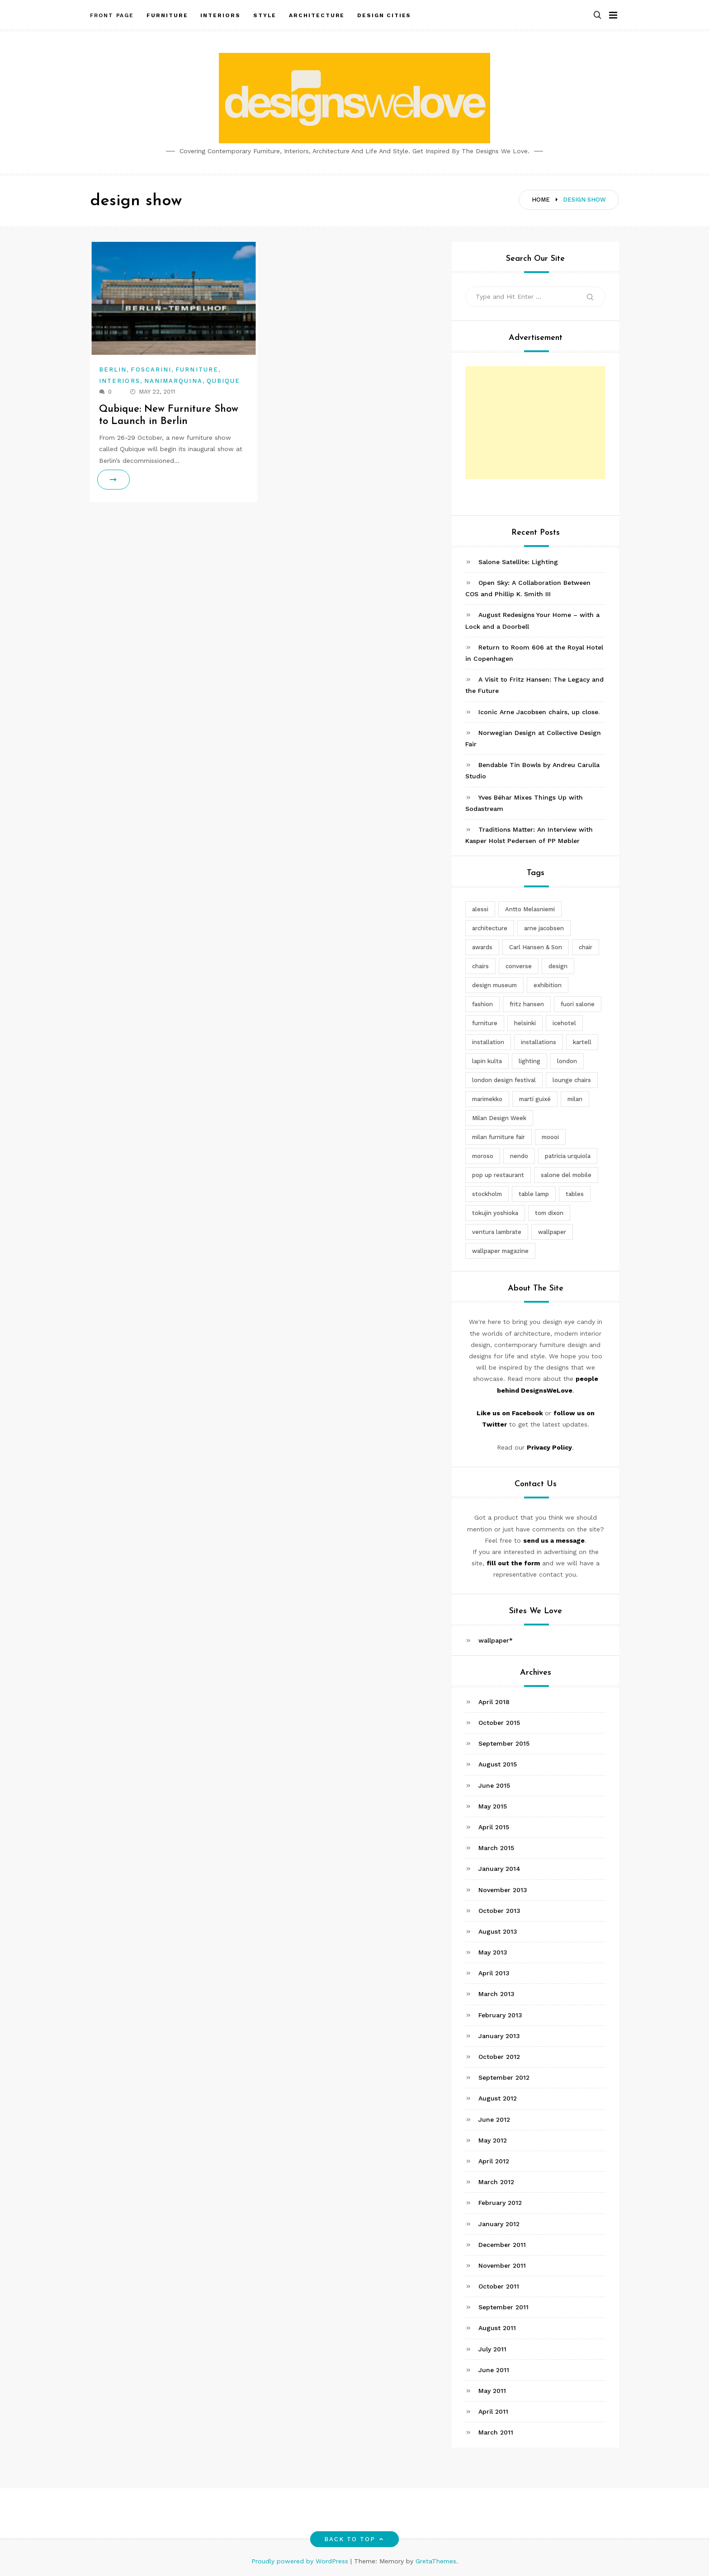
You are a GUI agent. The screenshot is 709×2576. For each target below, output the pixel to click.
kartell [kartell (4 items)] (582, 1042)
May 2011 (492, 2390)
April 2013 (494, 1973)
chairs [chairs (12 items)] (480, 966)
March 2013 (496, 1993)
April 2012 (493, 2161)
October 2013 (499, 1910)
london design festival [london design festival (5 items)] (504, 1080)
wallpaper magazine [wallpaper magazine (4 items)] (500, 1251)
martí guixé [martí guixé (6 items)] (535, 1099)
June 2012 (494, 2119)
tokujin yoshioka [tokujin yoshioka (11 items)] (495, 1213)
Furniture (196, 369)
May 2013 (492, 1952)
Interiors (119, 380)
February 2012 (500, 2202)
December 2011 (502, 2244)
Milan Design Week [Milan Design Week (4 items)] (499, 1118)
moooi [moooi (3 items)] (550, 1137)
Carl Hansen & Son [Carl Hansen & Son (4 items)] (535, 947)
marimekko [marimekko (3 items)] (487, 1099)
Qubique (224, 380)
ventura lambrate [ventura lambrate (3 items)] (496, 1232)
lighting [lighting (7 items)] (529, 1061)
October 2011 (498, 2286)
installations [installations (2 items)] (538, 1042)
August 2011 (497, 2327)
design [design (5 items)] (557, 966)
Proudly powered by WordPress (300, 2561)
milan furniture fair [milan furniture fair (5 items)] (498, 1137)
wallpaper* (495, 1640)
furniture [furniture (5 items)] (484, 1023)
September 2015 (503, 1743)
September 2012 (503, 2077)
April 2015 (493, 1827)
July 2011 (492, 2349)
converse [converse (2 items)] (519, 966)
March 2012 (496, 2181)
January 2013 (499, 2035)
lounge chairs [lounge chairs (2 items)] (572, 1080)
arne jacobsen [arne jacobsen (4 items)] (544, 928)
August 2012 (497, 2098)
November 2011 (502, 2265)
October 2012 (499, 2056)
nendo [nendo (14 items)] (519, 1156)
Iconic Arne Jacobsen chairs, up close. (539, 712)
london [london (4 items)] (567, 1061)
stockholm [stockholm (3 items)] (487, 1194)
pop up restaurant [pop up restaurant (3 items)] (498, 1175)
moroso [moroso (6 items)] (482, 1156)
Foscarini (151, 369)
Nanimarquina (173, 380)
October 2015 (499, 1722)
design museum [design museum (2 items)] (494, 985)
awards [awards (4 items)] (482, 947)
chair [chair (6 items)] (585, 947)
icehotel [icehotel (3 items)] (564, 1023)
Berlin (113, 369)
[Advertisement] (535, 422)
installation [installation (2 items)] (488, 1042)
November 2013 (502, 1889)
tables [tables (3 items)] (575, 1194)
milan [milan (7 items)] (574, 1099)
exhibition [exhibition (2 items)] (548, 985)
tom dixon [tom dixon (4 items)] (549, 1213)
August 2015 (497, 1764)
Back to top (354, 2539)
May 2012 (492, 2140)
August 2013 (497, 1931)
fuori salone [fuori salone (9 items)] (578, 1004)
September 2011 (503, 2307)
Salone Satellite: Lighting (518, 561)
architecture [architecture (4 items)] (489, 928)
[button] (597, 15)
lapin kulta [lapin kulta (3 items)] (487, 1061)
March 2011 (495, 2432)
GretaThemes (436, 2561)
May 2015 (492, 1806)
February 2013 (500, 2015)
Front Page (112, 15)
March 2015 (496, 1847)
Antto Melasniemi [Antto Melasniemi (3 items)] (530, 909)
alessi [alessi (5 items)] (480, 909)
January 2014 (499, 1868)
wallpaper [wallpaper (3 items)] (552, 1232)
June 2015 (494, 1785)
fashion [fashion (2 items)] (482, 1004)
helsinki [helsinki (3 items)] (525, 1023)
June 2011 (493, 2369)
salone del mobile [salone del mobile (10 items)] (566, 1175)
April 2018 (494, 1701)
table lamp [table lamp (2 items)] (534, 1194)
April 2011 (493, 2411)
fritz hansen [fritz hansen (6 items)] (527, 1004)
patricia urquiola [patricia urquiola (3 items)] (568, 1156)
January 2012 (499, 2224)
